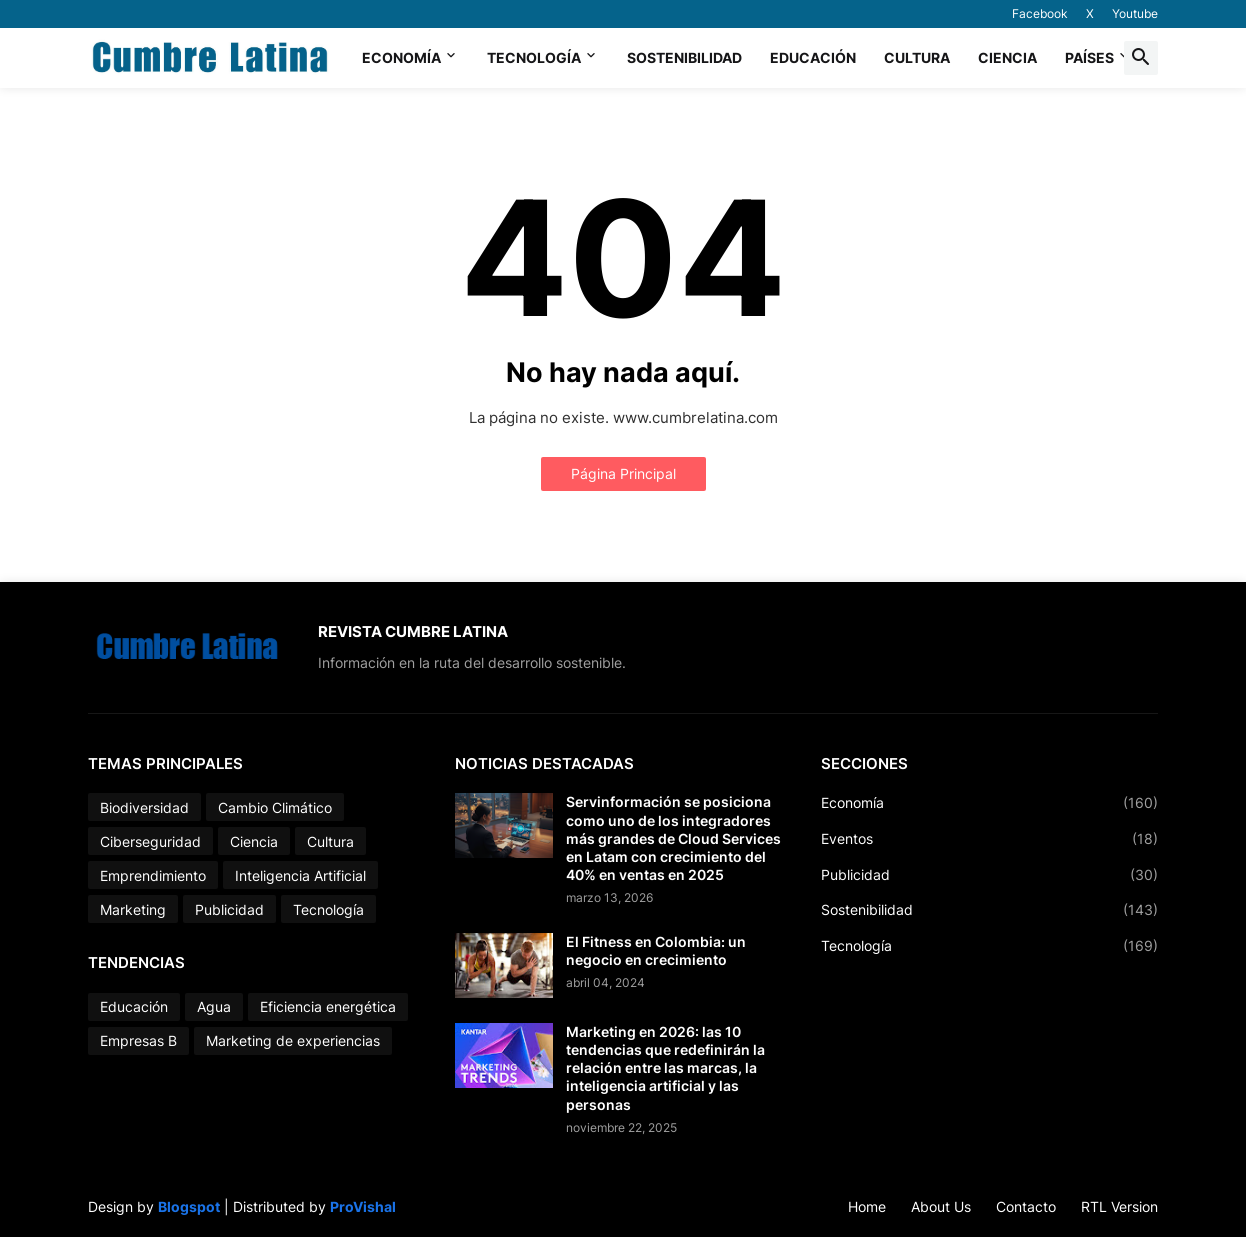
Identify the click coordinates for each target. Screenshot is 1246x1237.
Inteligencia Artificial (300, 875)
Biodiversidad (144, 807)
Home (867, 1206)
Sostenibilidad (684, 57)
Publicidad (229, 909)
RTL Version (1119, 1206)
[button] (1141, 58)
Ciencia (1007, 57)
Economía (401, 57)
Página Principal (623, 473)
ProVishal (363, 1206)
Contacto (1026, 1206)
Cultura (917, 57)
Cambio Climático (275, 807)
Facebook (1040, 13)
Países (1089, 57)
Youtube (1135, 13)
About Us (941, 1206)
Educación (813, 57)
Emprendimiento (153, 875)
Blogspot (189, 1206)
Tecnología (534, 57)
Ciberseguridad (150, 841)
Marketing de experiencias (293, 1040)
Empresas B (138, 1040)
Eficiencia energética (328, 1006)
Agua (214, 1006)
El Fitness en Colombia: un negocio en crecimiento (656, 950)
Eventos (989, 839)
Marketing (133, 909)
